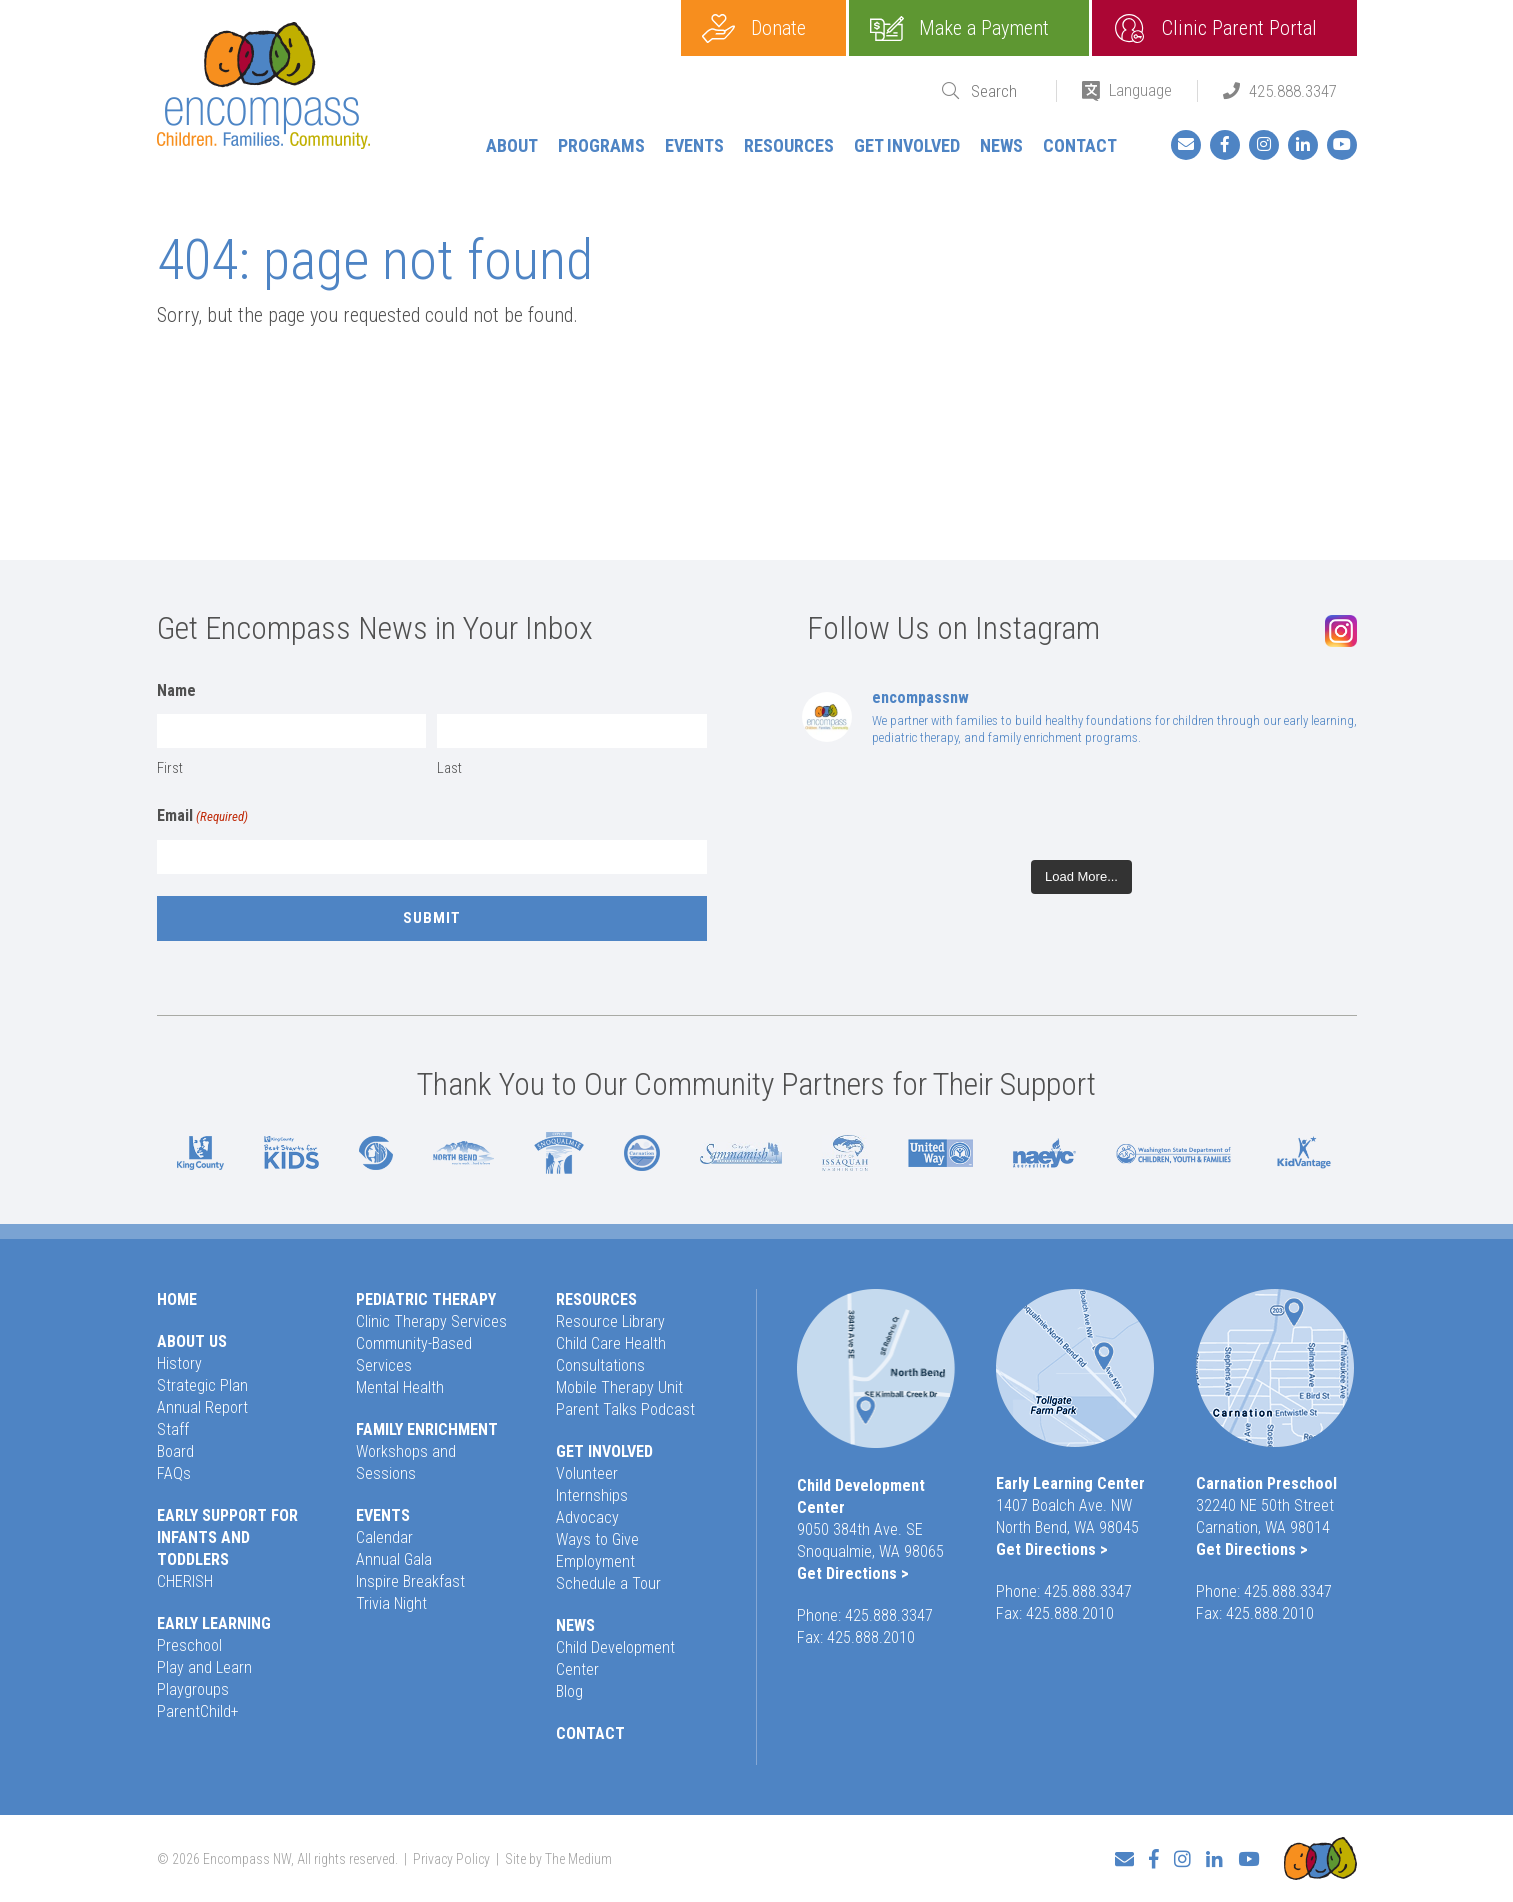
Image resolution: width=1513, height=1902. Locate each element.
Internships (592, 1495)
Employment (595, 1561)
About (512, 145)
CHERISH (185, 1581)
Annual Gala (394, 1559)
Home (177, 1299)
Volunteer (587, 1473)
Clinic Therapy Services (431, 1321)
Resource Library (610, 1321)
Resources (789, 145)
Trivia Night (391, 1603)
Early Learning (214, 1623)
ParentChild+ (198, 1711)
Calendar (384, 1537)
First (170, 768)
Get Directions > (853, 1573)
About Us (192, 1341)
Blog (569, 1691)
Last (449, 768)
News (1001, 145)
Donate (778, 28)
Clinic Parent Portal (1239, 28)
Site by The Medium (558, 1858)
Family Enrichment (427, 1429)
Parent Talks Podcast (625, 1409)
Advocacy (587, 1517)
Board (175, 1451)
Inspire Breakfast (410, 1581)
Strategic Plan (202, 1385)
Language (1140, 90)
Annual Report (202, 1407)
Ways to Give (597, 1539)
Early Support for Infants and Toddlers (227, 1537)
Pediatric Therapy (426, 1299)
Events (694, 145)
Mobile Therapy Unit (619, 1387)
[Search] (1001, 91)
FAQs (174, 1473)
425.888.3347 (1293, 91)
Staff (173, 1429)
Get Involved (907, 145)
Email (202, 817)
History (179, 1363)
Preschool (189, 1645)
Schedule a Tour (608, 1583)
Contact (1080, 145)
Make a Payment (984, 28)
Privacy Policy (451, 1858)
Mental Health (400, 1387)
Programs (601, 145)
